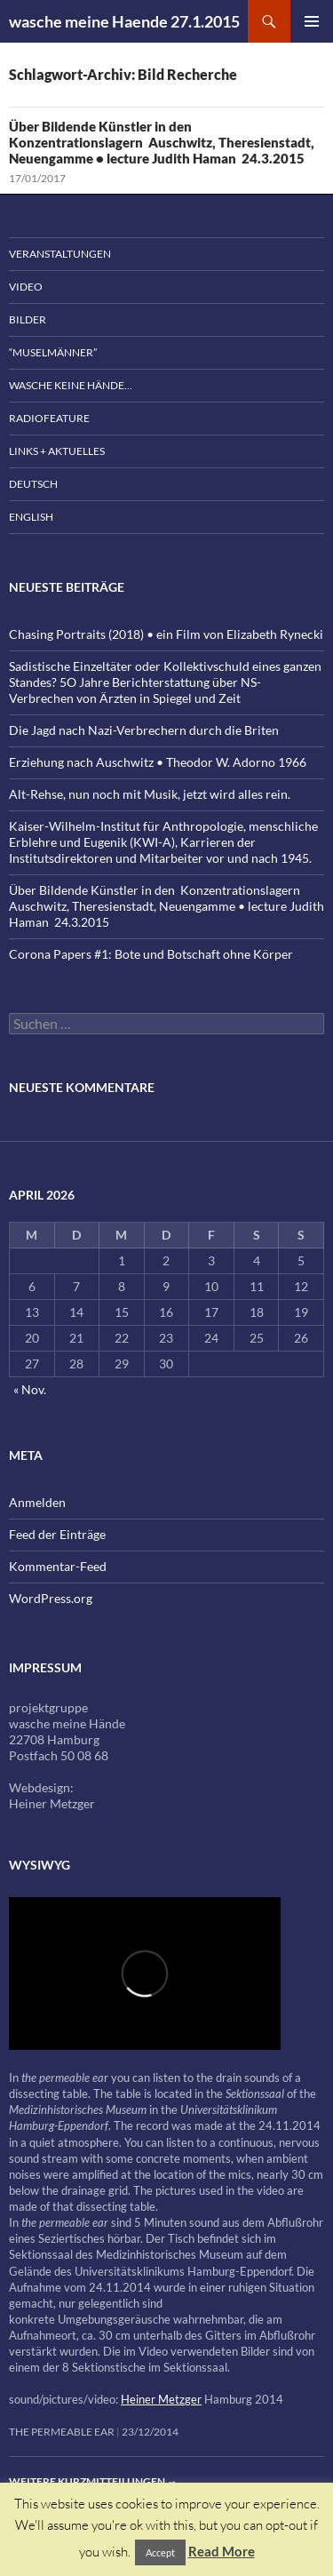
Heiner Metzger (161, 2399)
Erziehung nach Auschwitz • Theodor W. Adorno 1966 (157, 762)
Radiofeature (49, 418)
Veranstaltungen (60, 253)
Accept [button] (160, 2552)
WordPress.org (50, 1598)
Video (26, 286)
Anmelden (37, 1502)
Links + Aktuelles (57, 451)
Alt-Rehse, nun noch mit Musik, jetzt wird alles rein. (149, 794)
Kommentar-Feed (58, 1566)
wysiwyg (39, 1864)
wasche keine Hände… (70, 385)
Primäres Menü (311, 21)
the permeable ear (62, 2431)
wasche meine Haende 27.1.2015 (124, 21)
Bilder (27, 319)
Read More (221, 2551)
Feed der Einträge (57, 1534)
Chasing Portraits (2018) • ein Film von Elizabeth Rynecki (166, 634)
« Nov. (29, 1389)
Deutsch (33, 483)
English (31, 516)
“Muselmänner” (53, 352)
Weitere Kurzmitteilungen (93, 2481)
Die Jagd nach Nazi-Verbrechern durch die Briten (144, 730)
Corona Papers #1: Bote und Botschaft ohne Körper (151, 953)
